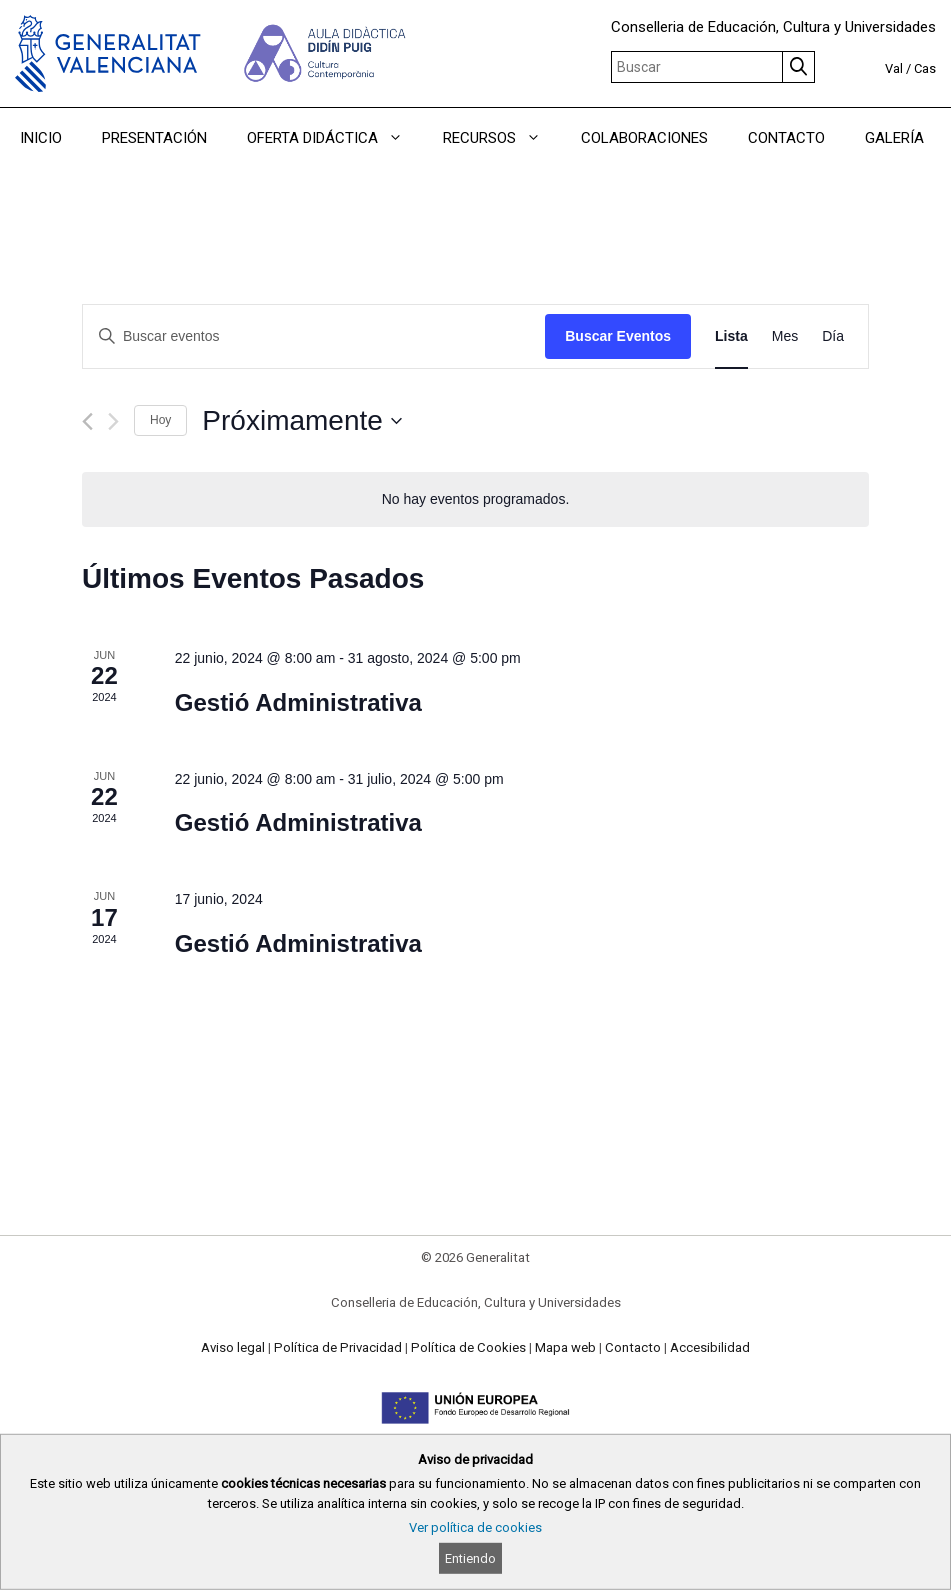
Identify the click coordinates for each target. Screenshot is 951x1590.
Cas (925, 68)
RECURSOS (502, 138)
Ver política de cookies (475, 1527)
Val (894, 68)
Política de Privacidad (338, 1347)
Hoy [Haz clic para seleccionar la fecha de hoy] (160, 420)
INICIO (41, 138)
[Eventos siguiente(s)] (113, 421)
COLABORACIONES (644, 138)
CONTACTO (786, 138)
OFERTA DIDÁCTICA (335, 138)
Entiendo (470, 1558)
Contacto (633, 1347)
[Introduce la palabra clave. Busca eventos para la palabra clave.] (314, 336)
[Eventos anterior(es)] (87, 421)
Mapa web (565, 1347)
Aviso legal (233, 1347)
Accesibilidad (710, 1347)
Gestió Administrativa (298, 702)
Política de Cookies (468, 1347)
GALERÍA (894, 138)
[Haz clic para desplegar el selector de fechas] (302, 421)
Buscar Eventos (618, 336)
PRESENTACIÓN (154, 138)
